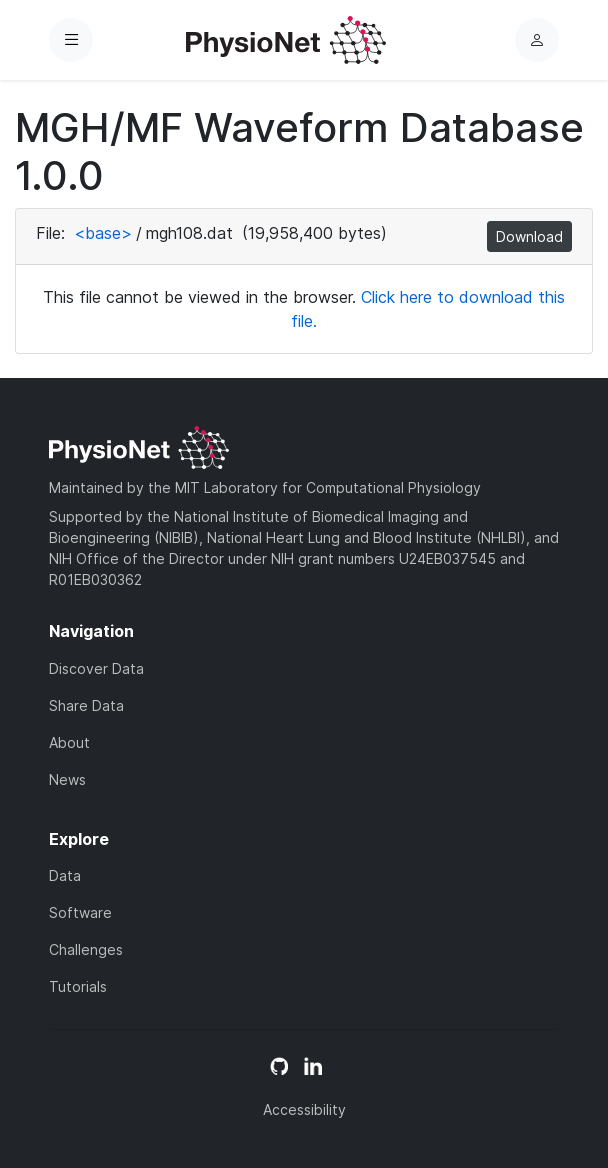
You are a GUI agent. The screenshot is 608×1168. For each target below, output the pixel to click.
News (67, 779)
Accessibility (304, 1109)
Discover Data (96, 668)
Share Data (86, 705)
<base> (103, 233)
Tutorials (78, 986)
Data (65, 875)
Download (529, 236)
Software (80, 912)
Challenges (86, 949)
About (69, 742)
